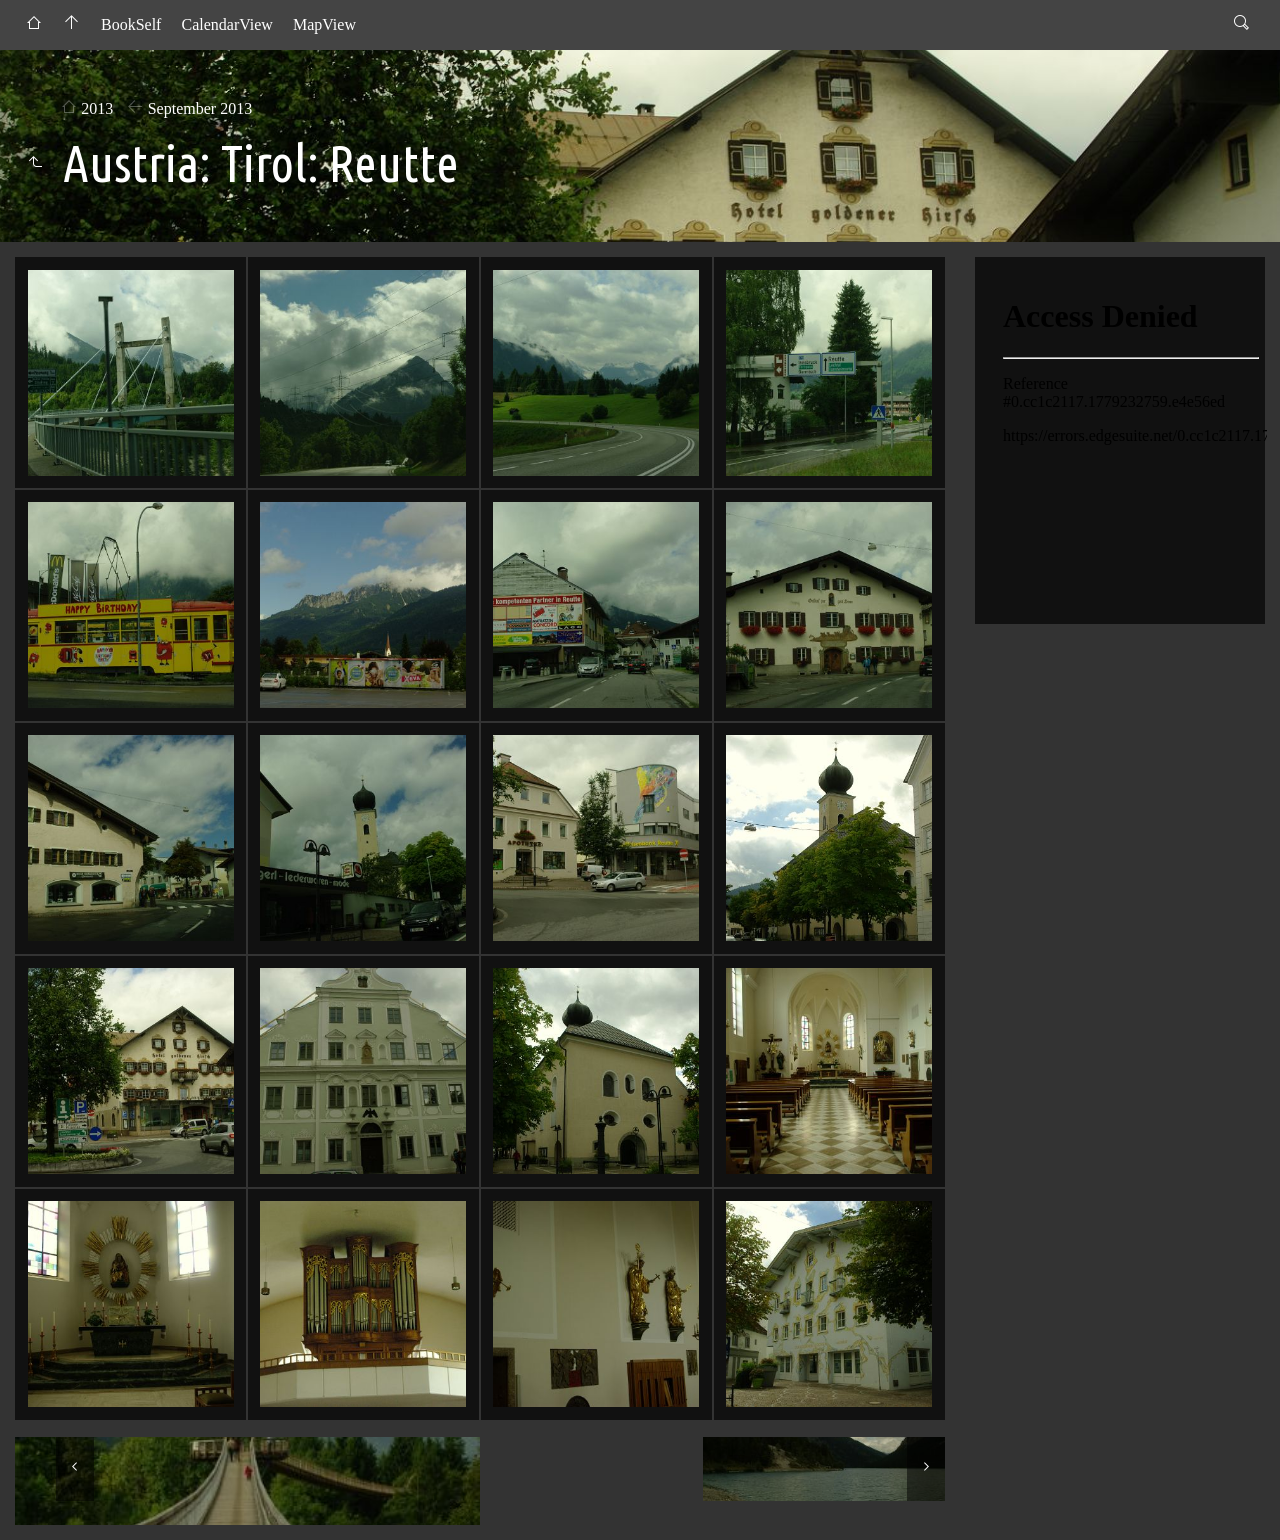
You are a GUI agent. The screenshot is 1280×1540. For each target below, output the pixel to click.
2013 (97, 108)
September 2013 (200, 108)
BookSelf (131, 24)
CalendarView (226, 24)
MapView (324, 24)
